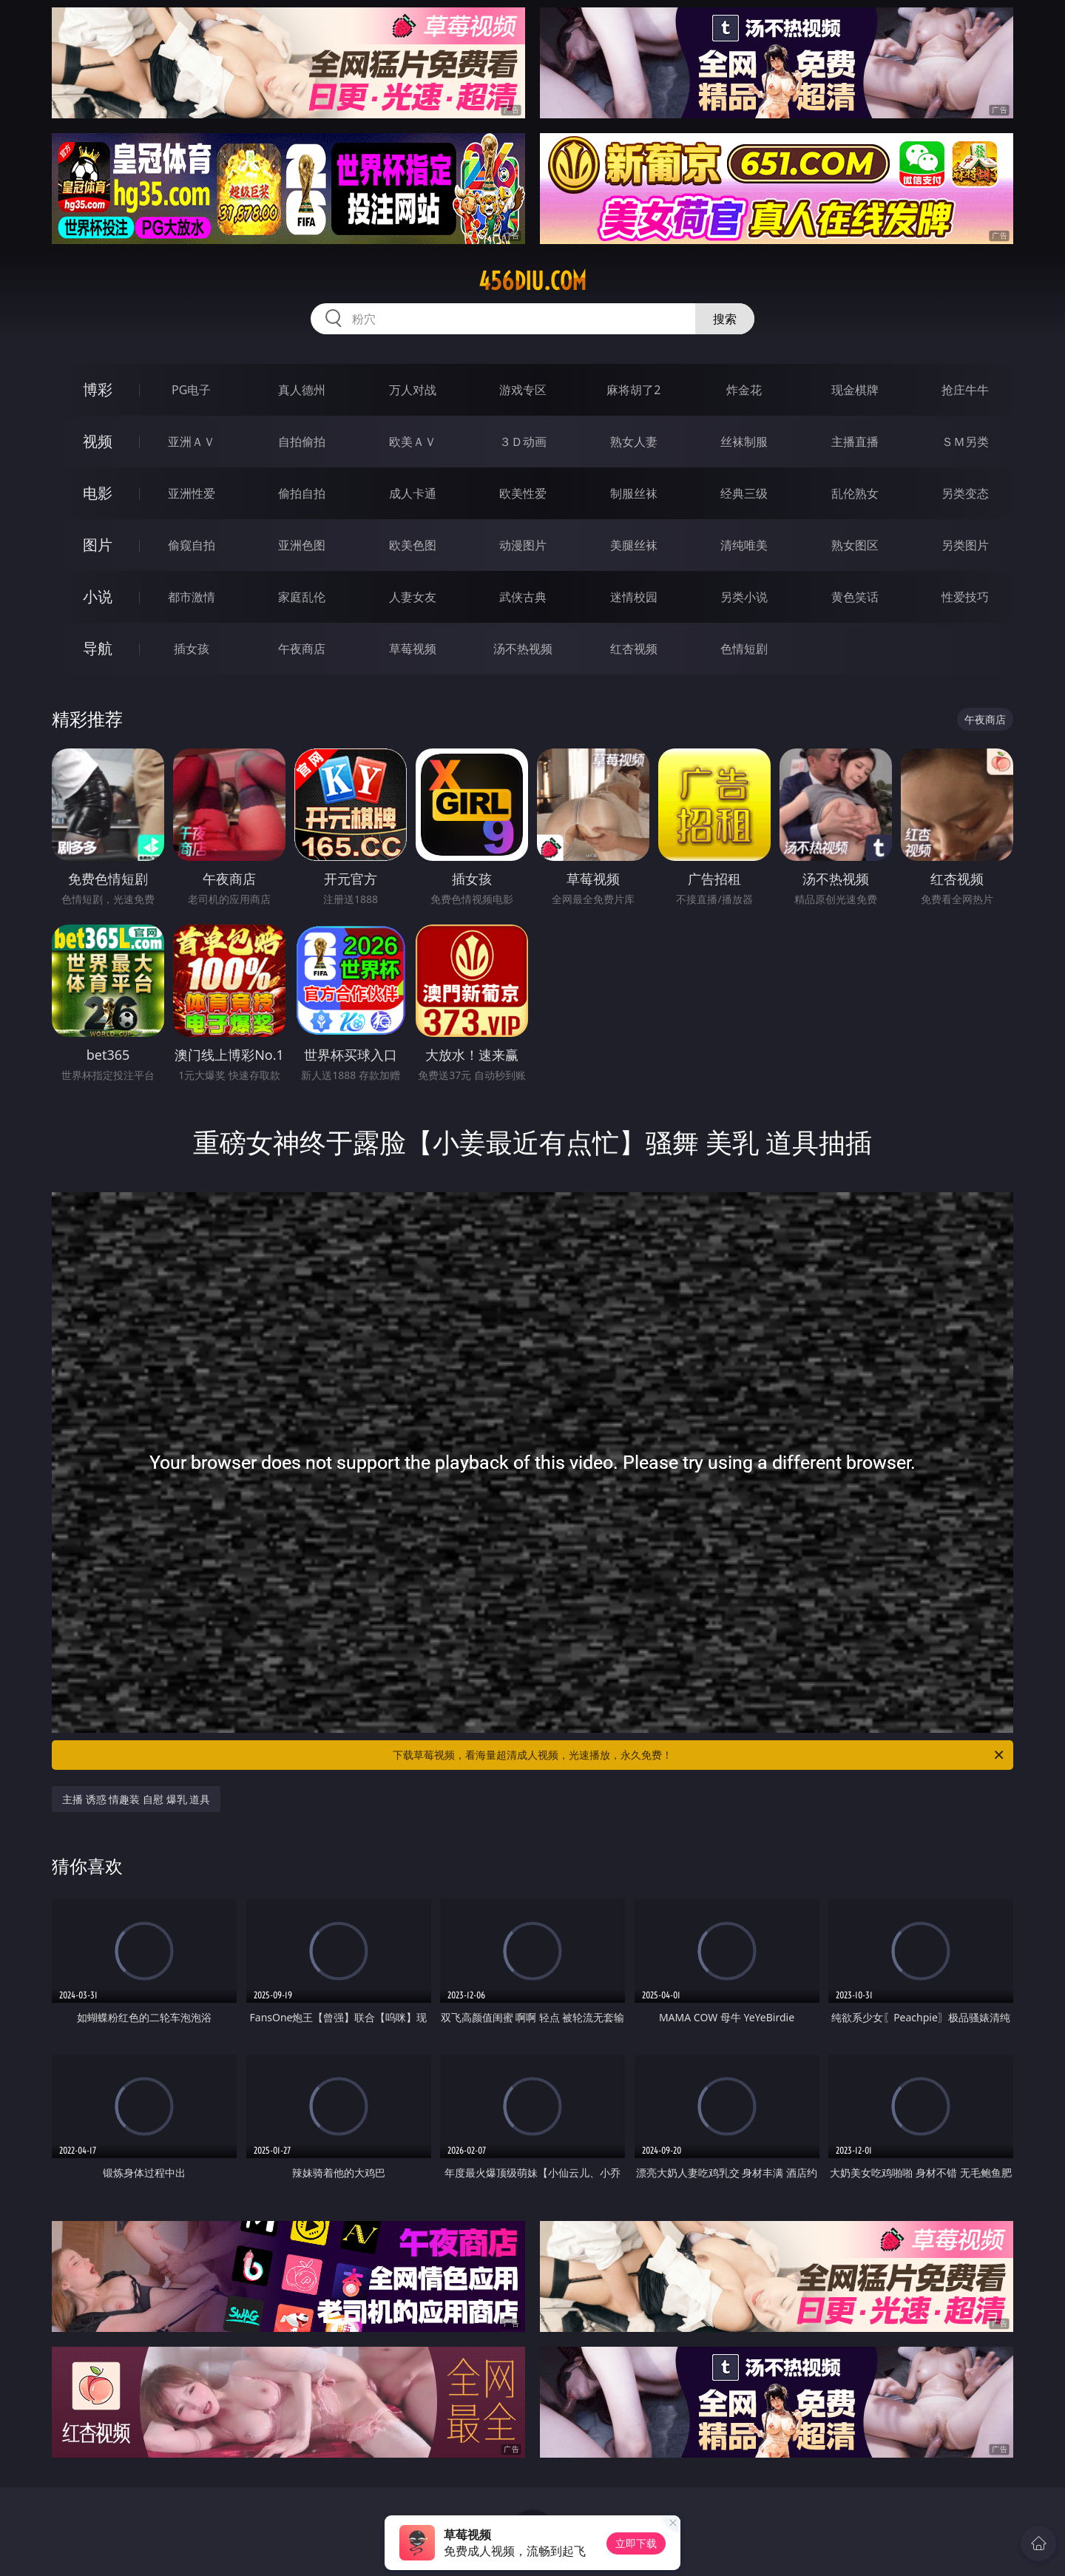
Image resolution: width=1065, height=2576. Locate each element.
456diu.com (532, 281)
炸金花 (744, 390)
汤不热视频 (522, 648)
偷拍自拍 (301, 493)
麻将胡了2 (633, 390)
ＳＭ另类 (965, 441)
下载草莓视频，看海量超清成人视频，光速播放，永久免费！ (699, 1755)
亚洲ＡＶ (191, 441)
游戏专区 (523, 390)
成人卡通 (412, 493)
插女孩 (191, 648)
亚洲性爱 (191, 493)
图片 (97, 545)
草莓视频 (412, 648)
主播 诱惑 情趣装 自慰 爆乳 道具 (136, 1799)
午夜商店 (301, 648)
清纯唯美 (744, 545)
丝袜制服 (744, 441)
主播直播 (855, 441)
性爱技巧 (965, 597)
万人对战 (412, 390)
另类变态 (965, 493)
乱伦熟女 (855, 493)
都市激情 (191, 597)
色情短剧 (744, 648)
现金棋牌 (855, 390)
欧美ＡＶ (412, 441)
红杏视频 (633, 648)
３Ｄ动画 (523, 441)
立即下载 (636, 2543)
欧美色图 (412, 545)
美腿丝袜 (633, 545)
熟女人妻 (633, 441)
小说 (97, 596)
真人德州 (301, 390)
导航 (97, 648)
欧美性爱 (523, 493)
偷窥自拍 (191, 545)
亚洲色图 (301, 545)
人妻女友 (412, 597)
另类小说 (744, 597)
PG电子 (191, 390)
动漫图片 (523, 545)
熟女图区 (855, 545)
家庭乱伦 (301, 597)
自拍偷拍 (301, 441)
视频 (97, 441)
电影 (97, 493)
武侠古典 (523, 597)
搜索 (725, 319)
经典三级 (744, 493)
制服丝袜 (633, 493)
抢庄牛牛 (965, 390)
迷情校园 (633, 597)
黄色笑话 (855, 597)
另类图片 (965, 545)
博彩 (97, 389)
